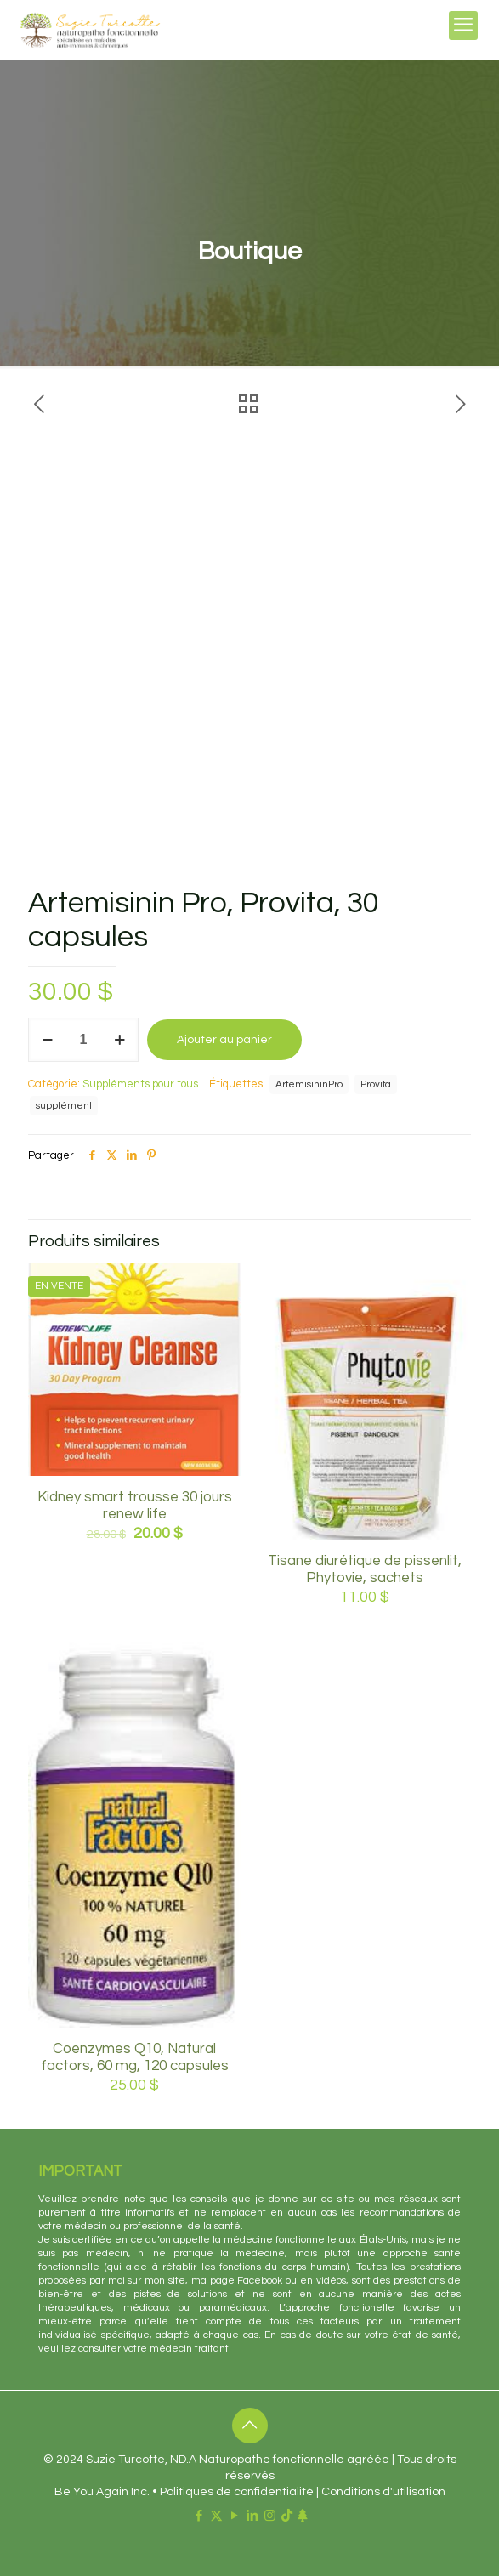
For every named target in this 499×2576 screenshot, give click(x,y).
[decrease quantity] (47, 1040)
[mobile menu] (463, 25)
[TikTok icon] (286, 2516)
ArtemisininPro (309, 1084)
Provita (375, 1084)
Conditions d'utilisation (383, 2492)
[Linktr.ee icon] (302, 2516)
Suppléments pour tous (140, 1084)
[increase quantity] (119, 1040)
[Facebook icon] (198, 2516)
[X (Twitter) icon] (216, 2516)
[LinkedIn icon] (252, 2516)
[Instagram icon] (270, 2516)
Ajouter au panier (224, 1040)
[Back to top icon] (250, 2425)
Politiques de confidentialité (237, 2492)
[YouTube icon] (234, 2516)
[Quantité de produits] (83, 1040)
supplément (64, 1105)
